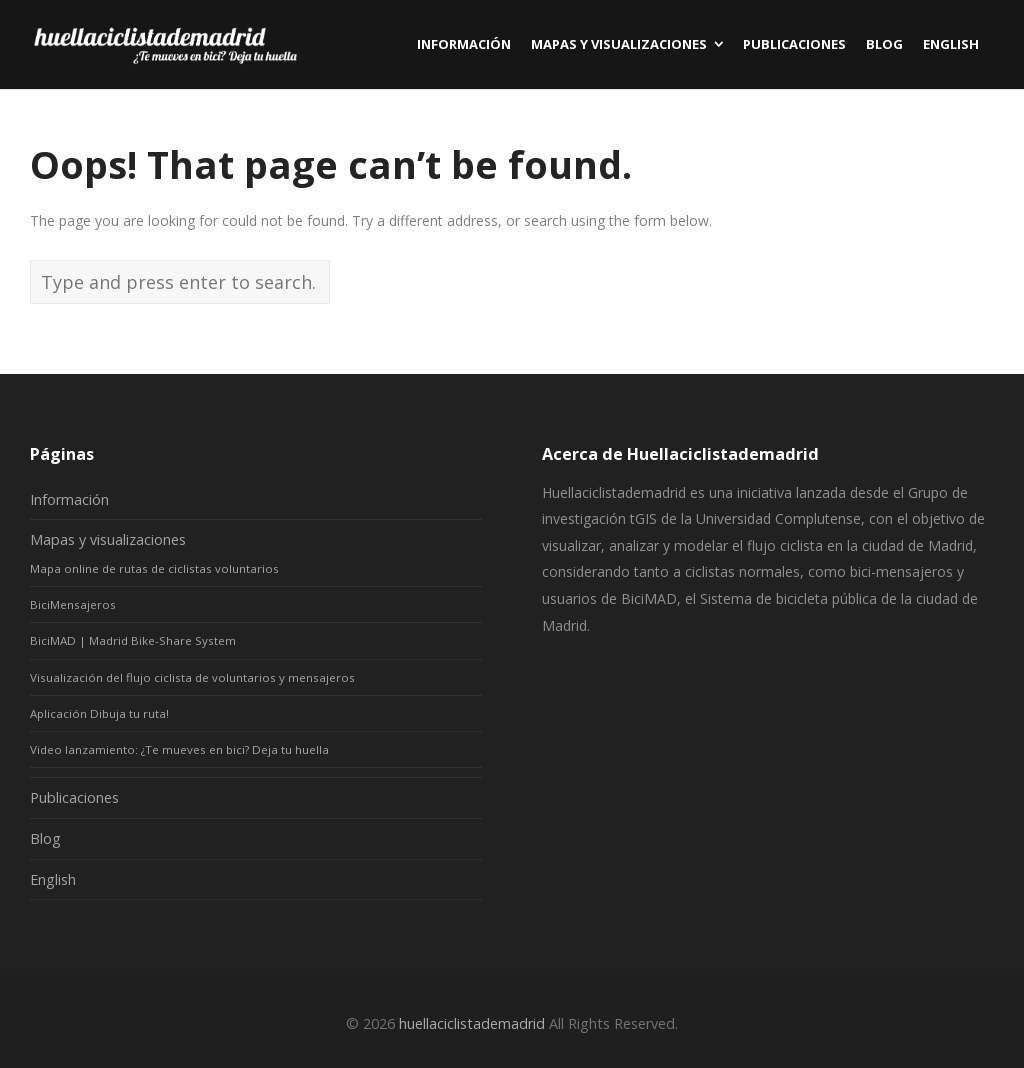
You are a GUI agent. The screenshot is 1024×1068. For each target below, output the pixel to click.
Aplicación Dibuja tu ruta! (99, 713)
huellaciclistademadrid (472, 1023)
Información (69, 499)
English (53, 879)
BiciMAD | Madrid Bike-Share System (133, 640)
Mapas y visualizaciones (108, 539)
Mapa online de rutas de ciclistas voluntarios (154, 568)
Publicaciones (74, 797)
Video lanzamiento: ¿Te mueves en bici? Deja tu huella (179, 749)
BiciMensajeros (73, 604)
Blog (45, 838)
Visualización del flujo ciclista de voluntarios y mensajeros (192, 677)
